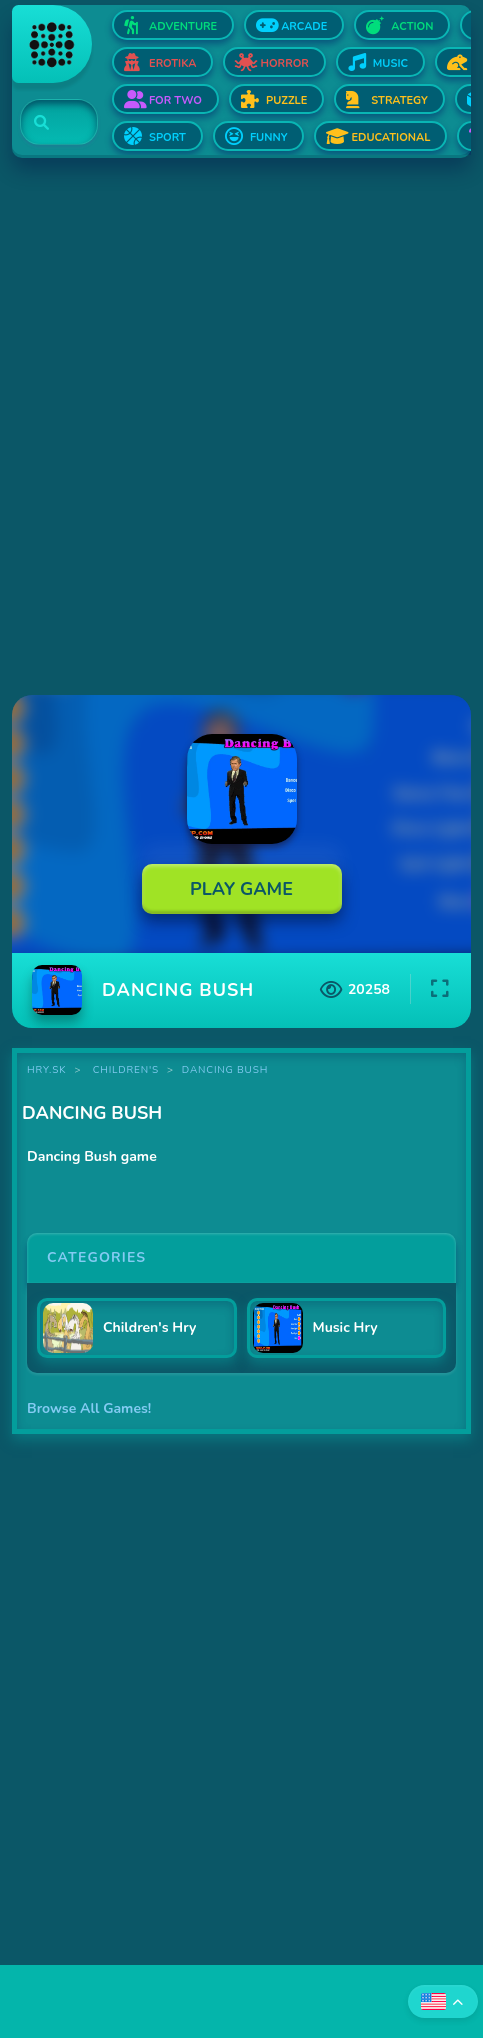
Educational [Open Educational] (390, 137)
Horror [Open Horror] (284, 63)
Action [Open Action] (412, 26)
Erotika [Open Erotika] (172, 63)
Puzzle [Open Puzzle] (286, 100)
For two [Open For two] (175, 100)
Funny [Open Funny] (269, 137)
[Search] (47, 123)
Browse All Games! (89, 1408)
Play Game (241, 889)
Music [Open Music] (390, 63)
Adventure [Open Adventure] (183, 26)
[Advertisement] (241, 428)
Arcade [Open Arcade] (304, 26)
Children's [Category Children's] (126, 1070)
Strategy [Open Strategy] (399, 100)
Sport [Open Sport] (167, 137)
